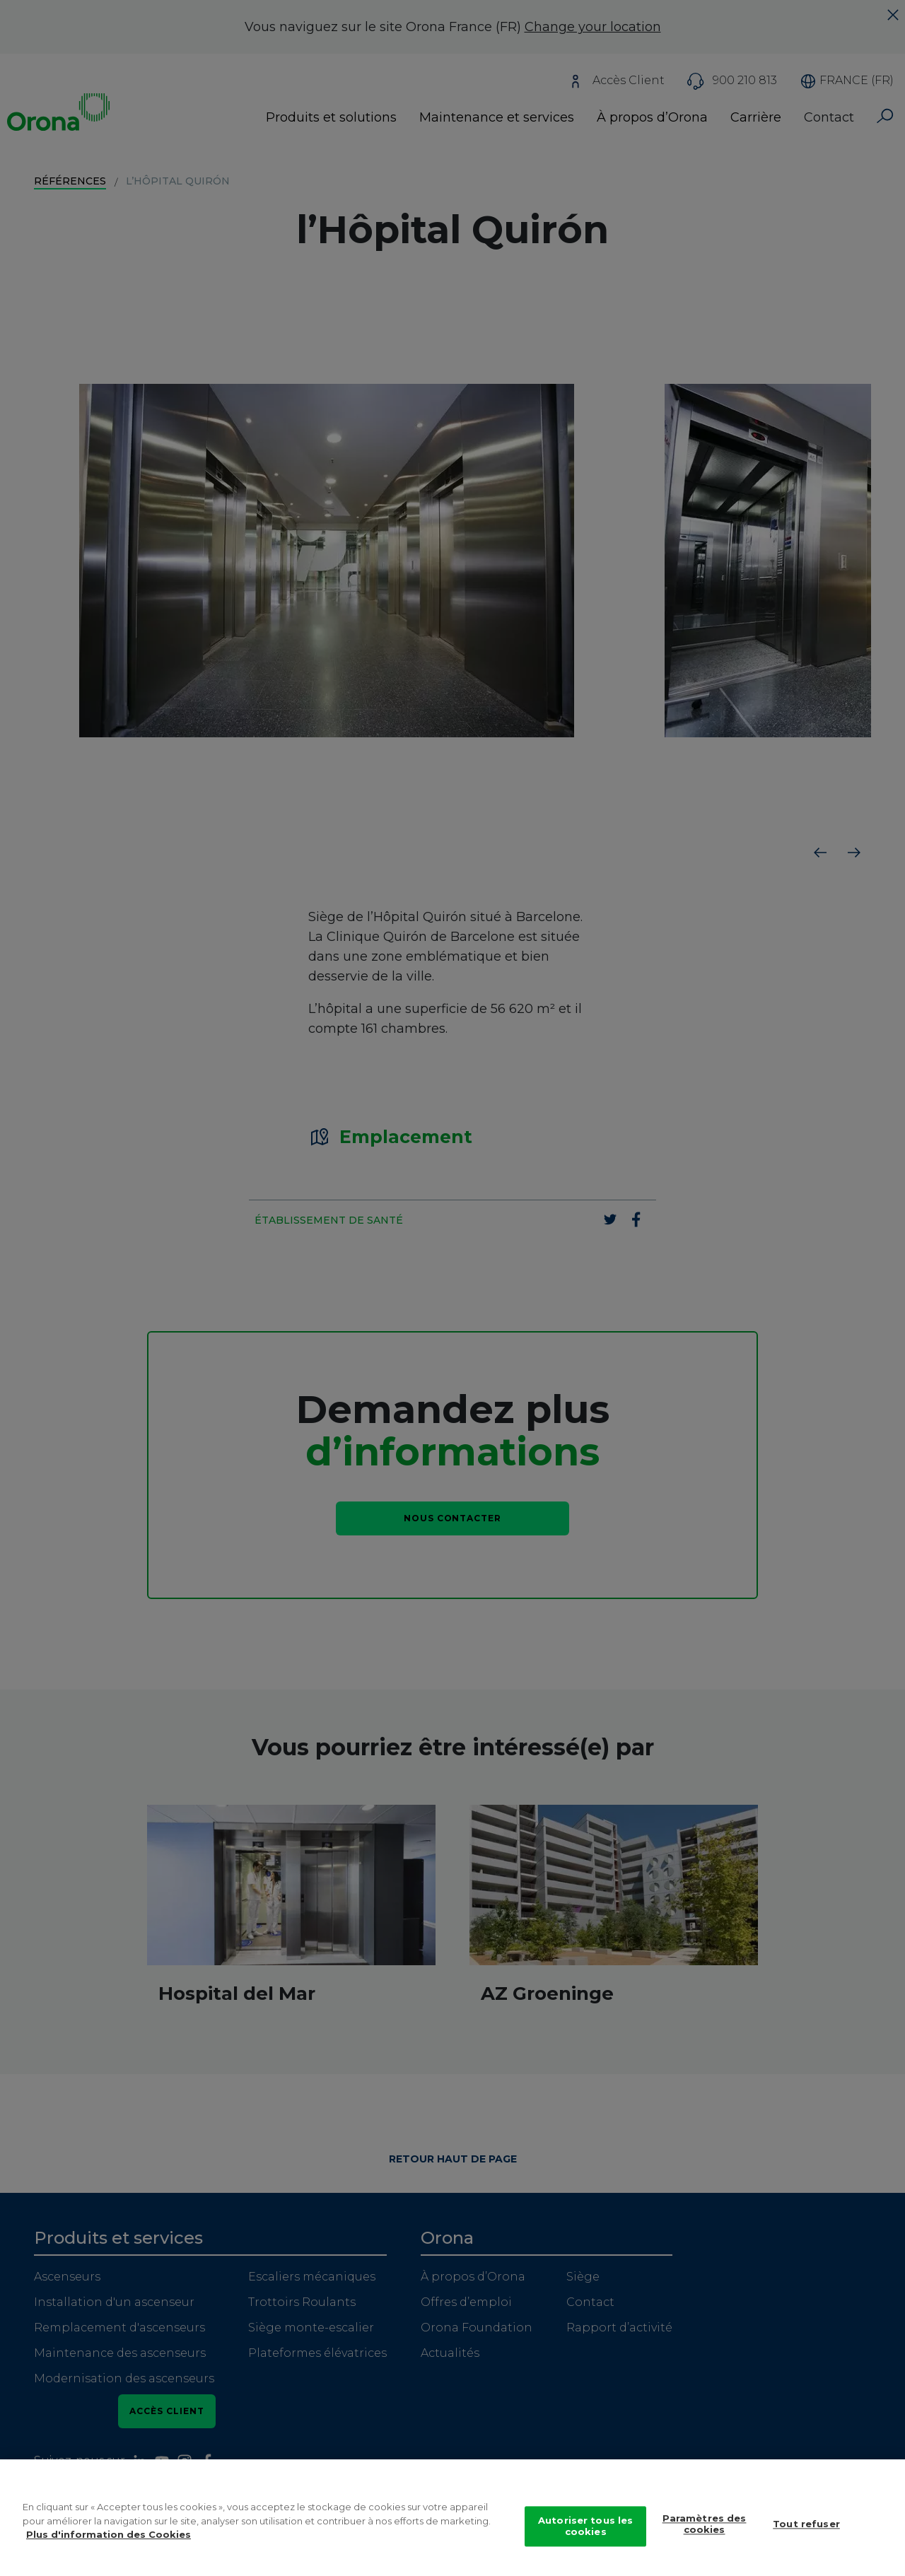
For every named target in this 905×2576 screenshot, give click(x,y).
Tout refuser (806, 2526)
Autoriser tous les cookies (585, 2528)
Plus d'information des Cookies (108, 2537)
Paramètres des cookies (704, 2526)
